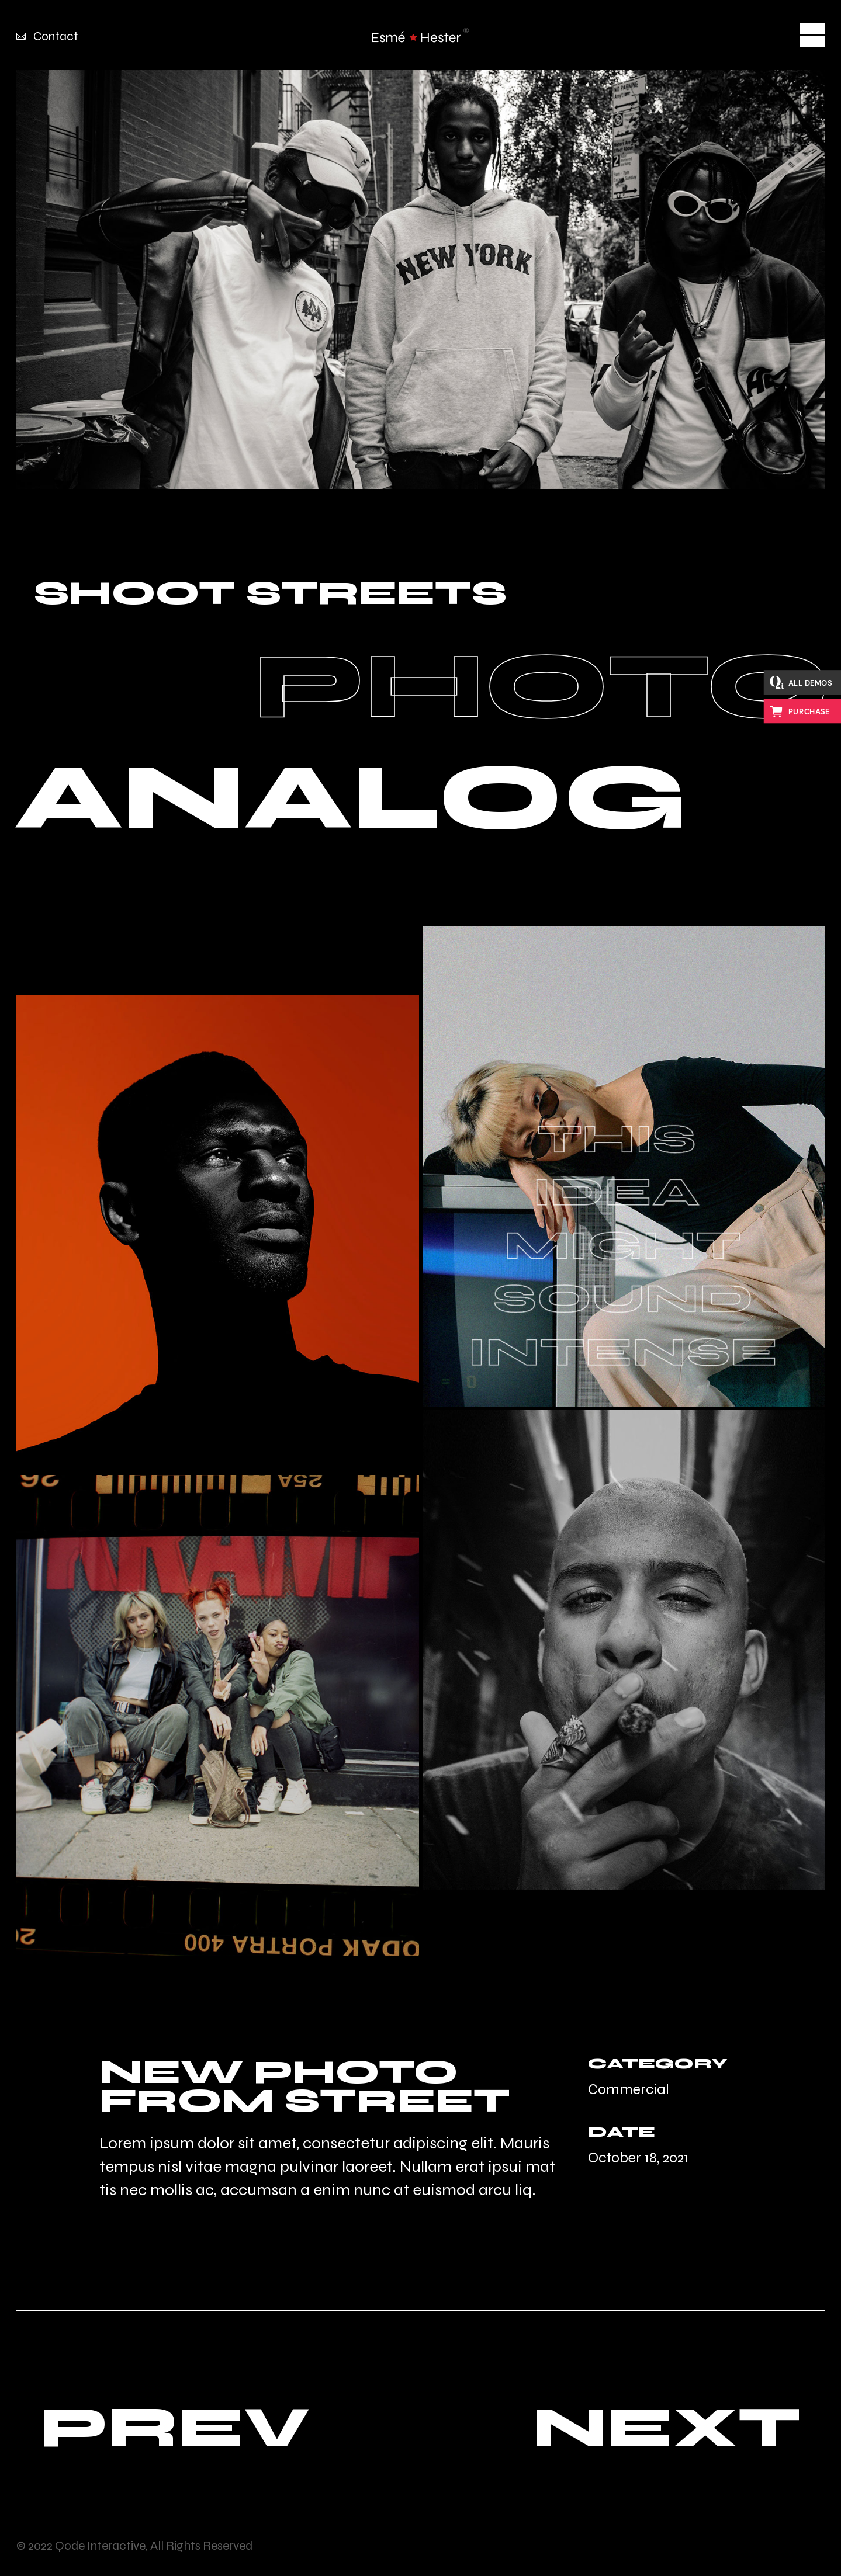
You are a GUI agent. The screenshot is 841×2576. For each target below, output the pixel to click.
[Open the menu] (812, 35)
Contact (55, 36)
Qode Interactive (100, 2546)
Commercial (628, 2089)
